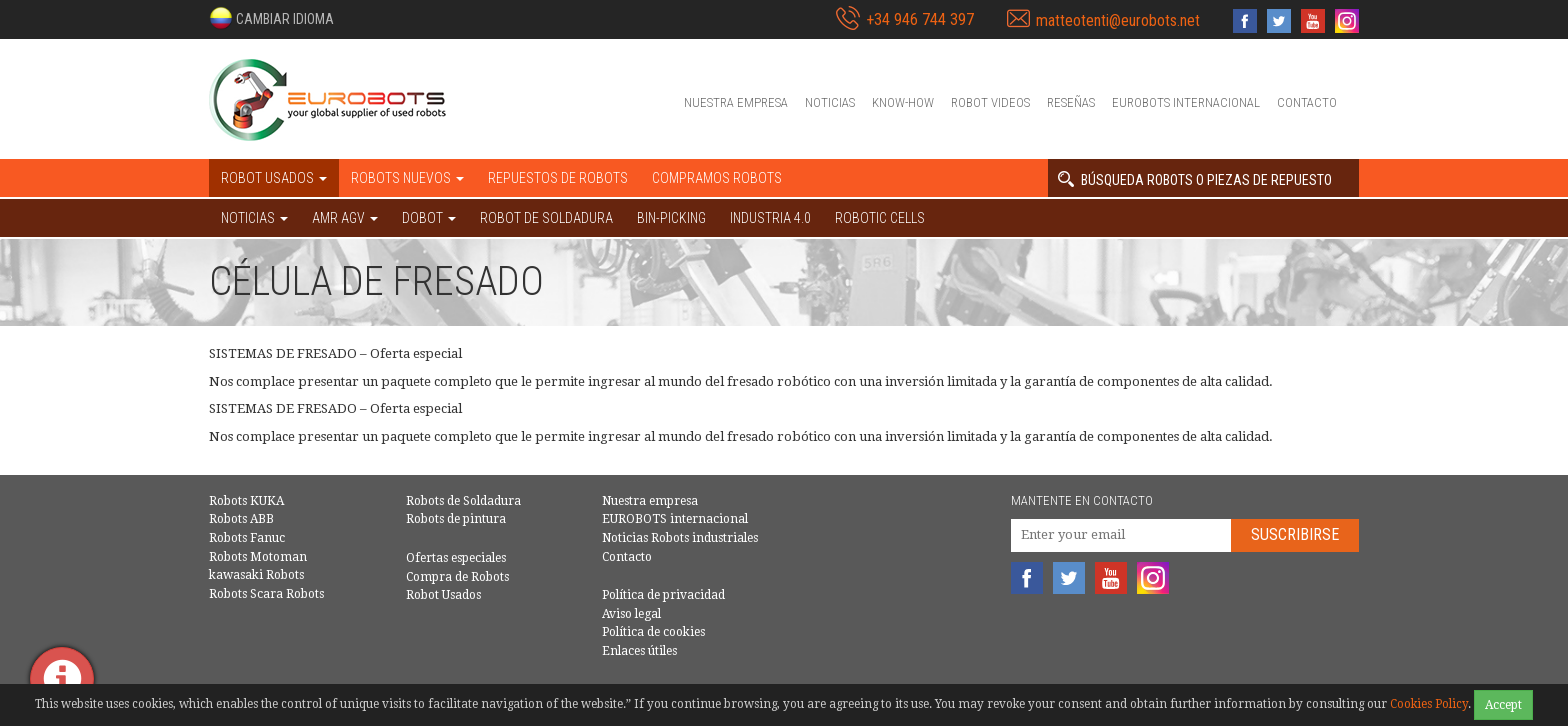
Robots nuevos (407, 178)
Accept (1503, 705)
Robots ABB (241, 519)
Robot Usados (443, 595)
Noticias (830, 102)
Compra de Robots (457, 577)
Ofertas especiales (456, 558)
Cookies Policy (1429, 704)
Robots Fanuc (247, 538)
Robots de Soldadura (463, 501)
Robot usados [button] (274, 178)
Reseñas (1071, 102)
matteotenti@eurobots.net (1118, 20)
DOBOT (429, 218)
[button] (271, 18)
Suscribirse (1295, 534)
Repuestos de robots (558, 178)
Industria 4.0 (770, 218)
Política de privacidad (663, 595)
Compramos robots (717, 178)
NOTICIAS (254, 218)
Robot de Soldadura (546, 218)
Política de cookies (653, 632)
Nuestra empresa (736, 102)
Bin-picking (671, 218)
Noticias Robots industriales (680, 538)
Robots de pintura (456, 519)
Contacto (1307, 102)
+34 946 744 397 (920, 19)
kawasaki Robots (256, 575)
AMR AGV (345, 218)
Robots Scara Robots (266, 594)
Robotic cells (880, 218)
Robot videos (990, 102)
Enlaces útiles (639, 651)
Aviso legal (631, 614)
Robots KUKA (246, 501)
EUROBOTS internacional (1186, 102)
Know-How (903, 102)
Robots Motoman (258, 557)
